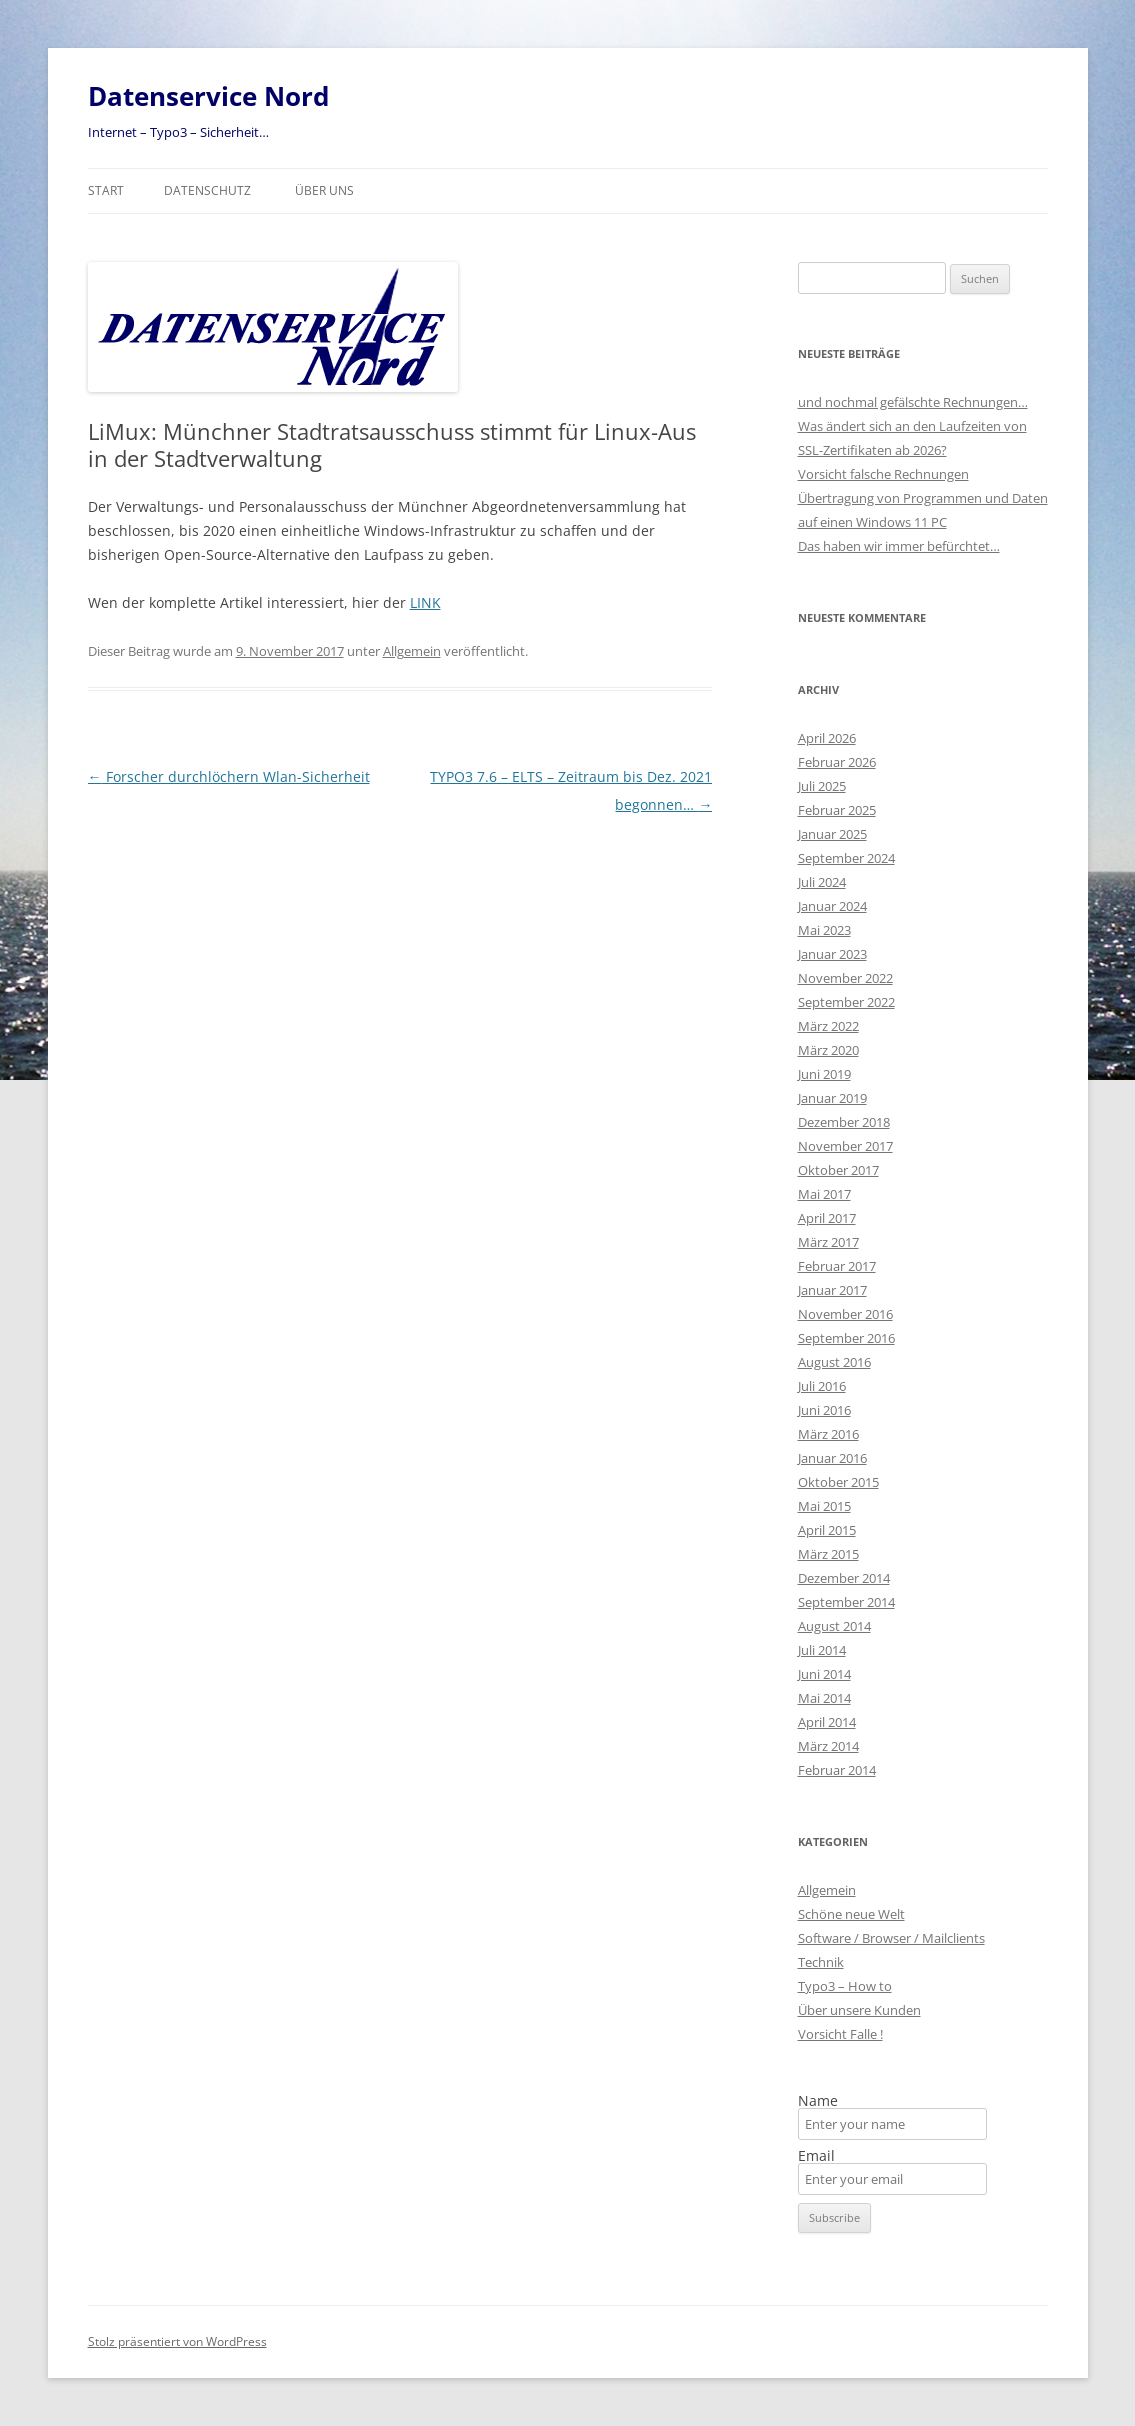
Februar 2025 (837, 810)
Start (106, 190)
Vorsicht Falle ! (840, 2034)
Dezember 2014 (844, 1578)
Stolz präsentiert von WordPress (177, 2341)
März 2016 (828, 1434)
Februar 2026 (837, 762)
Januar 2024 (832, 906)
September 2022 (846, 1002)
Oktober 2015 (838, 1482)
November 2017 (845, 1146)
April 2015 (827, 1530)
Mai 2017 (824, 1194)
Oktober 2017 (838, 1170)
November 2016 (845, 1314)
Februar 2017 (837, 1266)
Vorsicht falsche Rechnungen (883, 474)
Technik (821, 1962)
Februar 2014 (837, 1770)
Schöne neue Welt (851, 1914)
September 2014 (846, 1602)
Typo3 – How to (845, 1986)
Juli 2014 (822, 1650)
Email (816, 2156)
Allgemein (412, 651)
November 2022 (845, 978)
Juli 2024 (822, 882)
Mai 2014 (824, 1698)
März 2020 (828, 1050)
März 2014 (828, 1746)
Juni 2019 (824, 1074)
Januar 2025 (832, 834)
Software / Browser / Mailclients (891, 1938)
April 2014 (827, 1722)
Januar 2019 (832, 1098)
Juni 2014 (824, 1674)
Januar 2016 (832, 1458)
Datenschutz (207, 190)
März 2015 (828, 1554)
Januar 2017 (832, 1290)
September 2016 (846, 1338)
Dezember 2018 (844, 1122)
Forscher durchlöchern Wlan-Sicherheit (229, 776)
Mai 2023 (824, 930)
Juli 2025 (822, 786)
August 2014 (834, 1626)
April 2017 (827, 1218)
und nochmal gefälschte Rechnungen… (913, 402)
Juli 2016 (822, 1386)
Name (818, 2101)
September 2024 (846, 858)
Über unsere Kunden (859, 2010)
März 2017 (828, 1242)
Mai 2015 (824, 1506)
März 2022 (828, 1026)
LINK (425, 602)
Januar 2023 (832, 954)
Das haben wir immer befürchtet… (899, 546)
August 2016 (834, 1362)
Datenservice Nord (208, 96)
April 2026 (827, 738)
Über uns (324, 190)
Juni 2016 (824, 1410)
